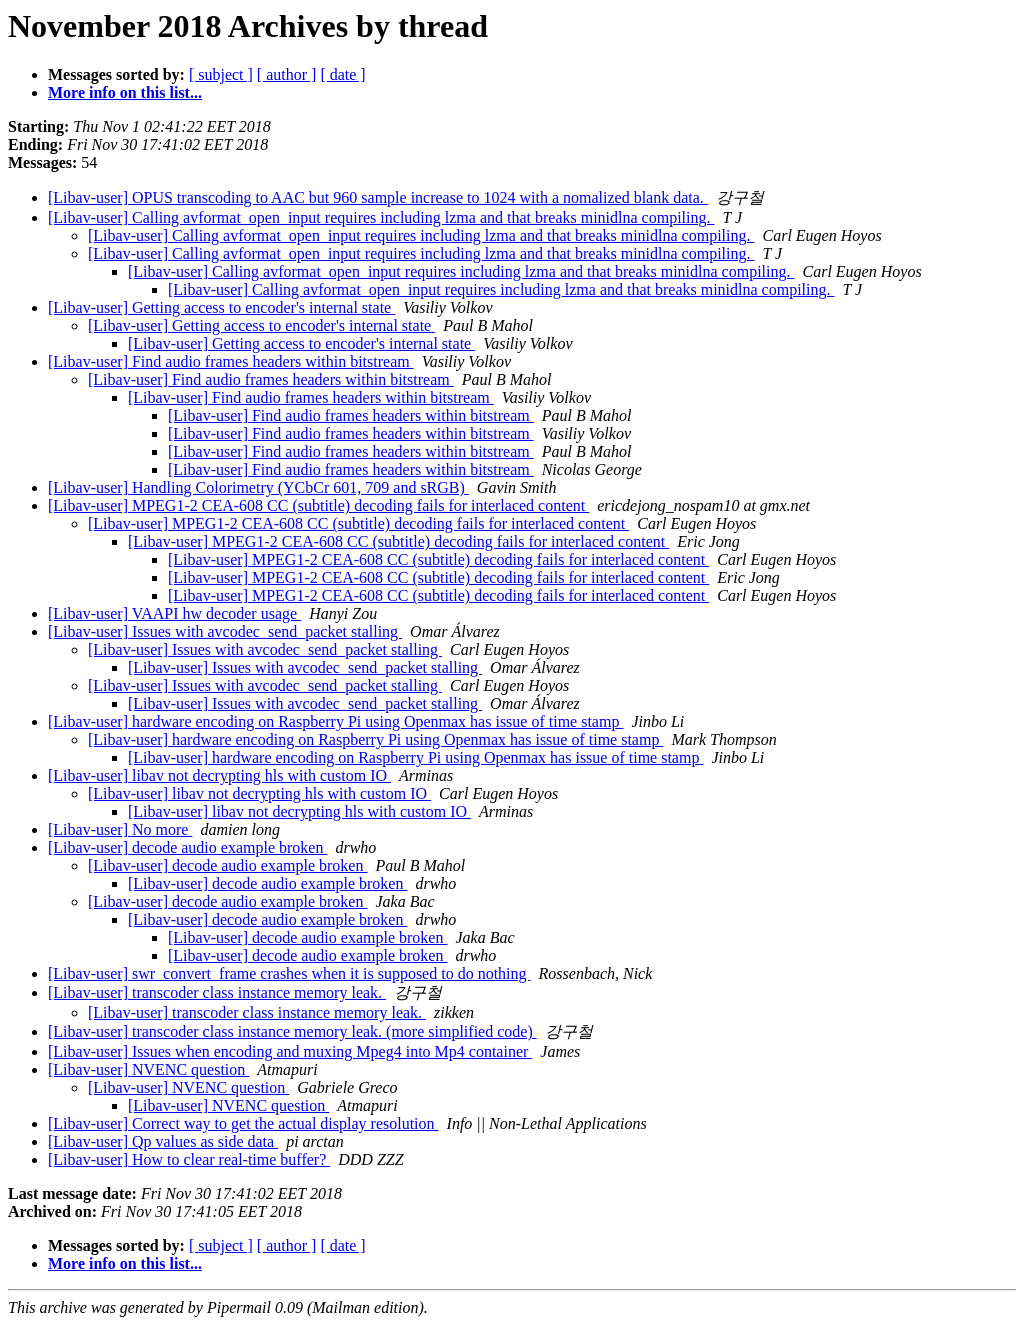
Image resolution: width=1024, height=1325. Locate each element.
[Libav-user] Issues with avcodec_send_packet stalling (225, 631)
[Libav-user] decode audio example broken (187, 847)
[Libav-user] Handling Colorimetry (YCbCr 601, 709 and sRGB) (258, 487)
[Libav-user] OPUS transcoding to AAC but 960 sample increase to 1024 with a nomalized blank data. (378, 197)
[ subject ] (221, 74)
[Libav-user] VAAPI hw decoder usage (174, 613)
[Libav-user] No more (120, 829)
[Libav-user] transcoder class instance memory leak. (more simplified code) (292, 1031)
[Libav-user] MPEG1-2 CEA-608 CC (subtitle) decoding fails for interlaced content (318, 505)
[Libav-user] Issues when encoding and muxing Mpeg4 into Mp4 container (290, 1051)
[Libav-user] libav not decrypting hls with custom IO (219, 775)
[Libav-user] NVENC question (148, 1069)
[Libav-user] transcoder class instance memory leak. (217, 992)
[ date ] (342, 74)
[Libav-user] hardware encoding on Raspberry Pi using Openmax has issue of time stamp (335, 721)
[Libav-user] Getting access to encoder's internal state (221, 307)
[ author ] (287, 74)
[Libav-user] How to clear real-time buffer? (189, 1159)
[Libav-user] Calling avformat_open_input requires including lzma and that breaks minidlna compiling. (381, 217)
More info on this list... (125, 92)
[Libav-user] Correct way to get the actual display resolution (243, 1123)
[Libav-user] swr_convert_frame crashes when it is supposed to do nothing (289, 973)
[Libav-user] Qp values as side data (163, 1141)
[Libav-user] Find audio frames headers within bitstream (231, 361)
